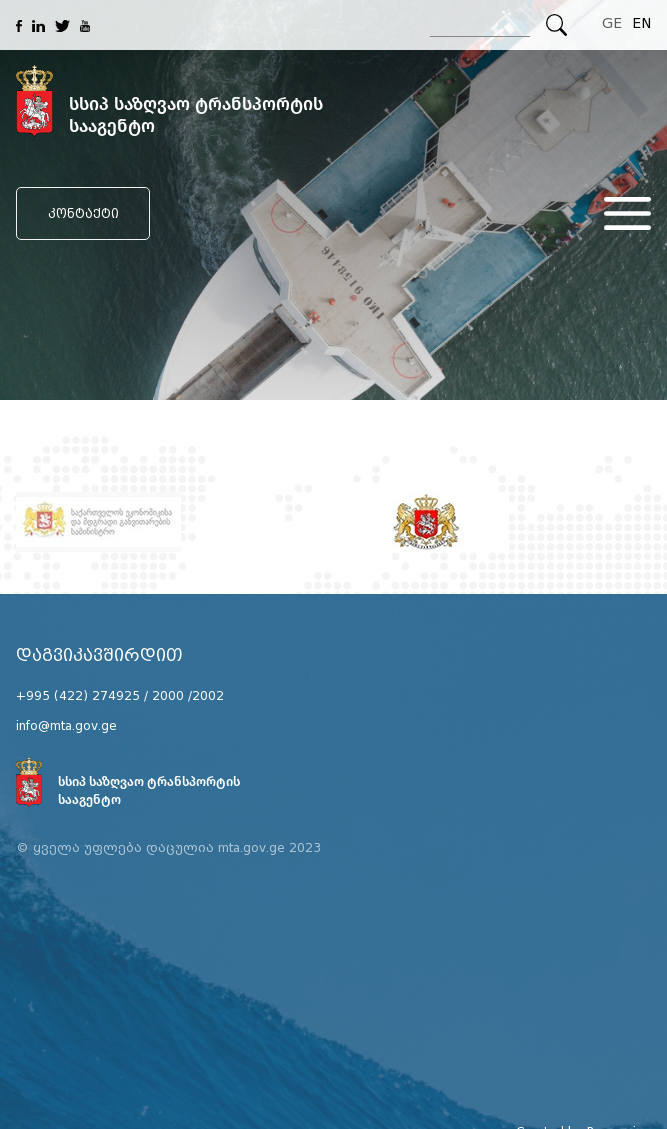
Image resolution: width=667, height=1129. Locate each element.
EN (641, 23)
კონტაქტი (83, 213)
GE (612, 23)
